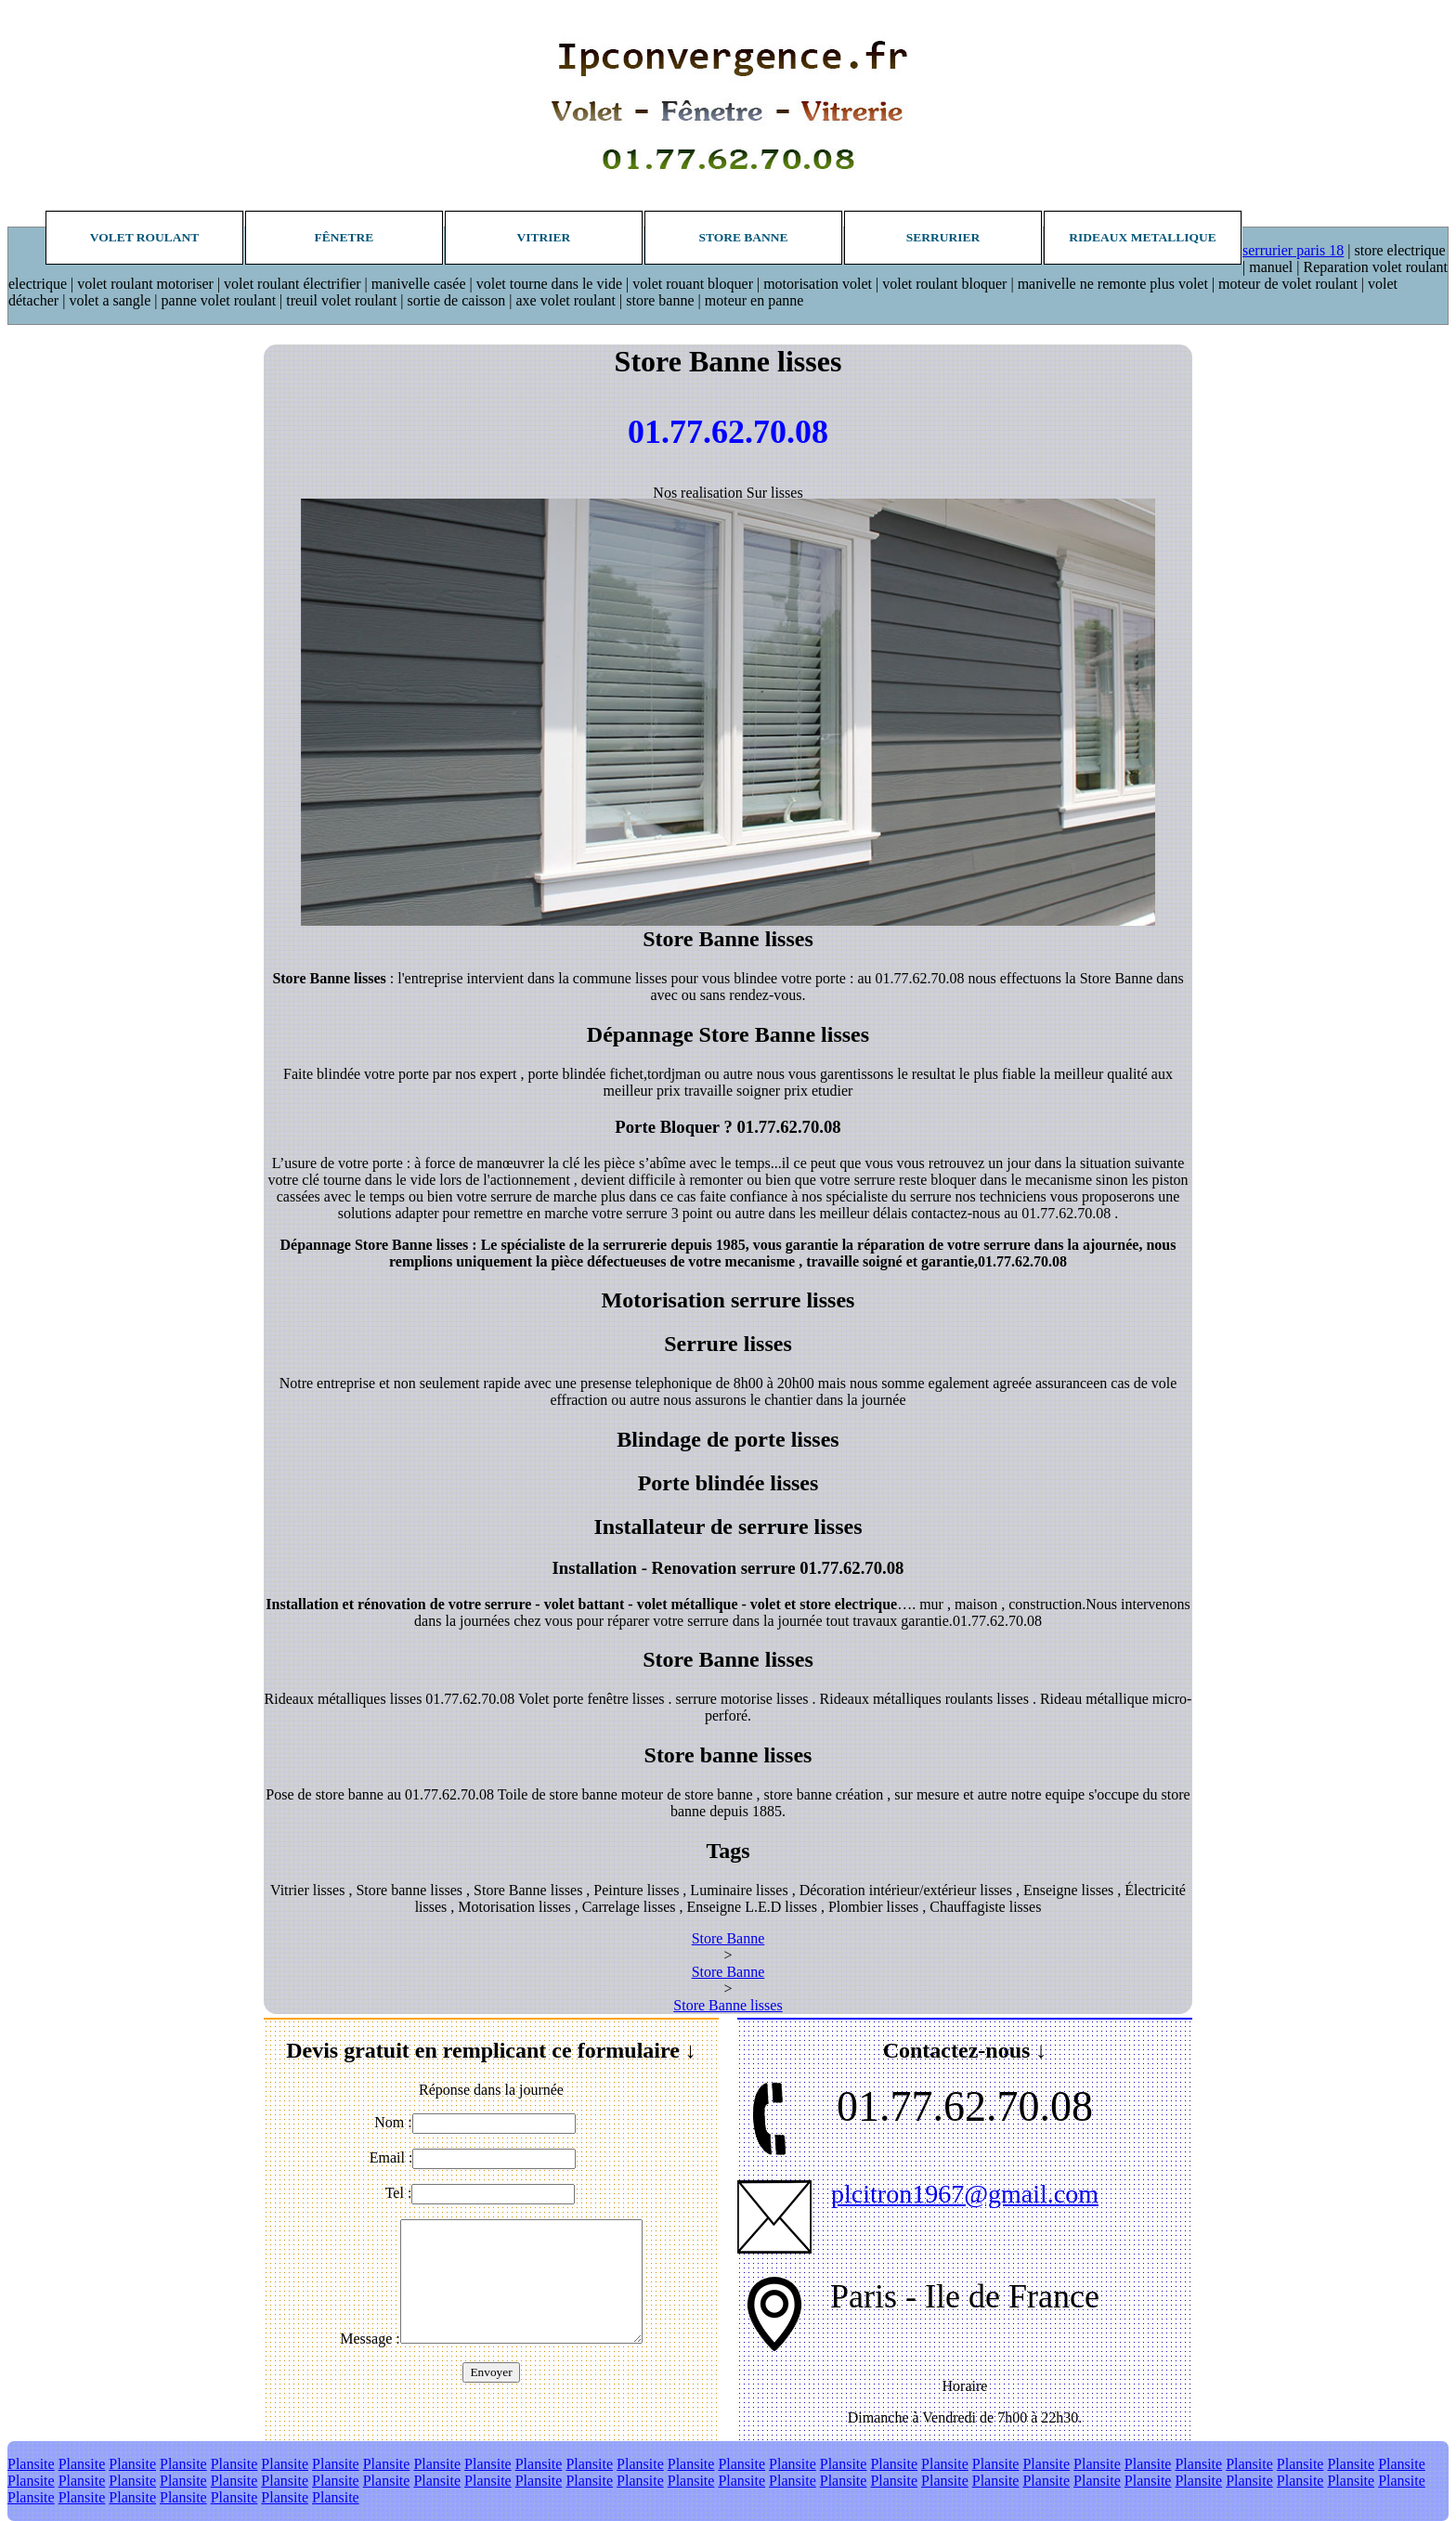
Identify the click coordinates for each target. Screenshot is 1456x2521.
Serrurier (943, 237)
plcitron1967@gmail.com (964, 2193)
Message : (369, 2338)
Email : (391, 2157)
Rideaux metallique (1142, 237)
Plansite (31, 2464)
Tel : (398, 2193)
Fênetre (344, 237)
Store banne (742, 237)
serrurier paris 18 (1293, 250)
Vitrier (544, 237)
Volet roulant (145, 237)
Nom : (392, 2122)
